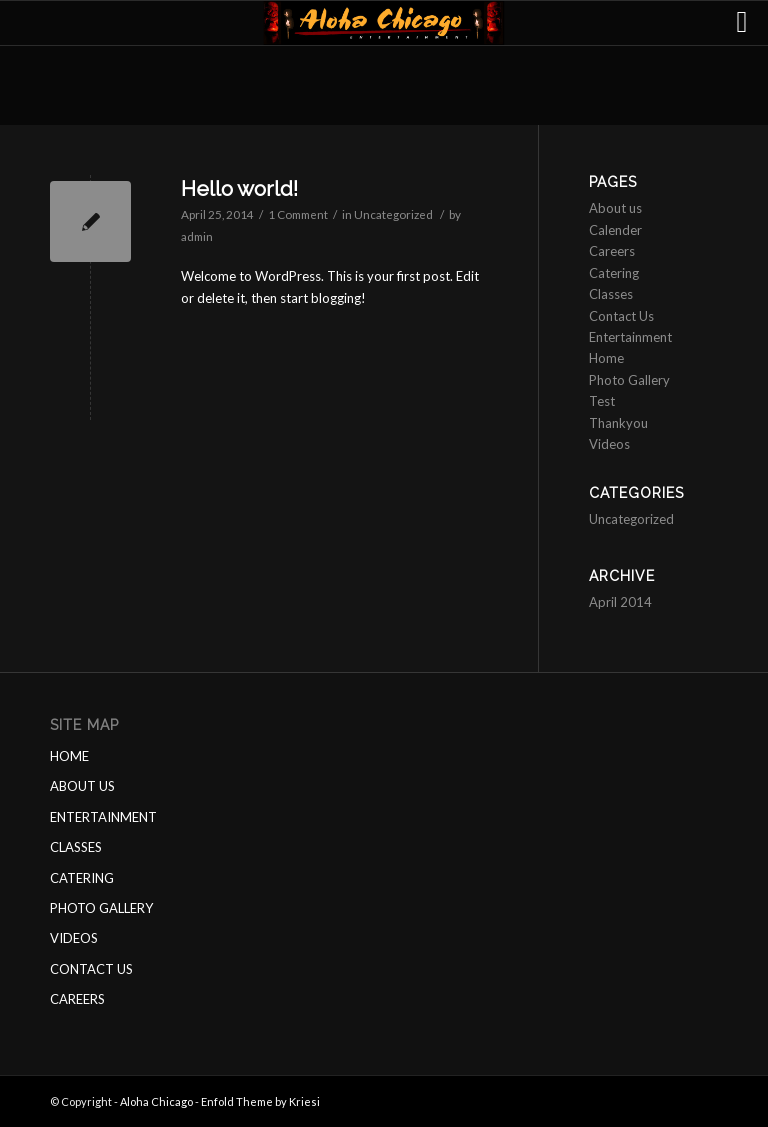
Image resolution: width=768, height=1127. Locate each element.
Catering (614, 273)
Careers (612, 251)
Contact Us (621, 316)
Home (606, 358)
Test (602, 401)
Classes (611, 294)
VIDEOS (74, 938)
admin (197, 236)
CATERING (82, 878)
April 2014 (620, 602)
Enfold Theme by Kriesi (260, 1101)
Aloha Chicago (156, 1101)
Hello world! (239, 188)
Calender (615, 230)
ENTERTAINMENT (103, 817)
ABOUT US (82, 786)
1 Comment (298, 214)
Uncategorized (393, 214)
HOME (69, 756)
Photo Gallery (629, 380)
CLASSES (76, 847)
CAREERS (77, 999)
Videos (609, 444)
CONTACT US (91, 969)
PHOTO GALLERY (101, 908)
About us (615, 208)
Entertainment (630, 337)
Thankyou (618, 423)
